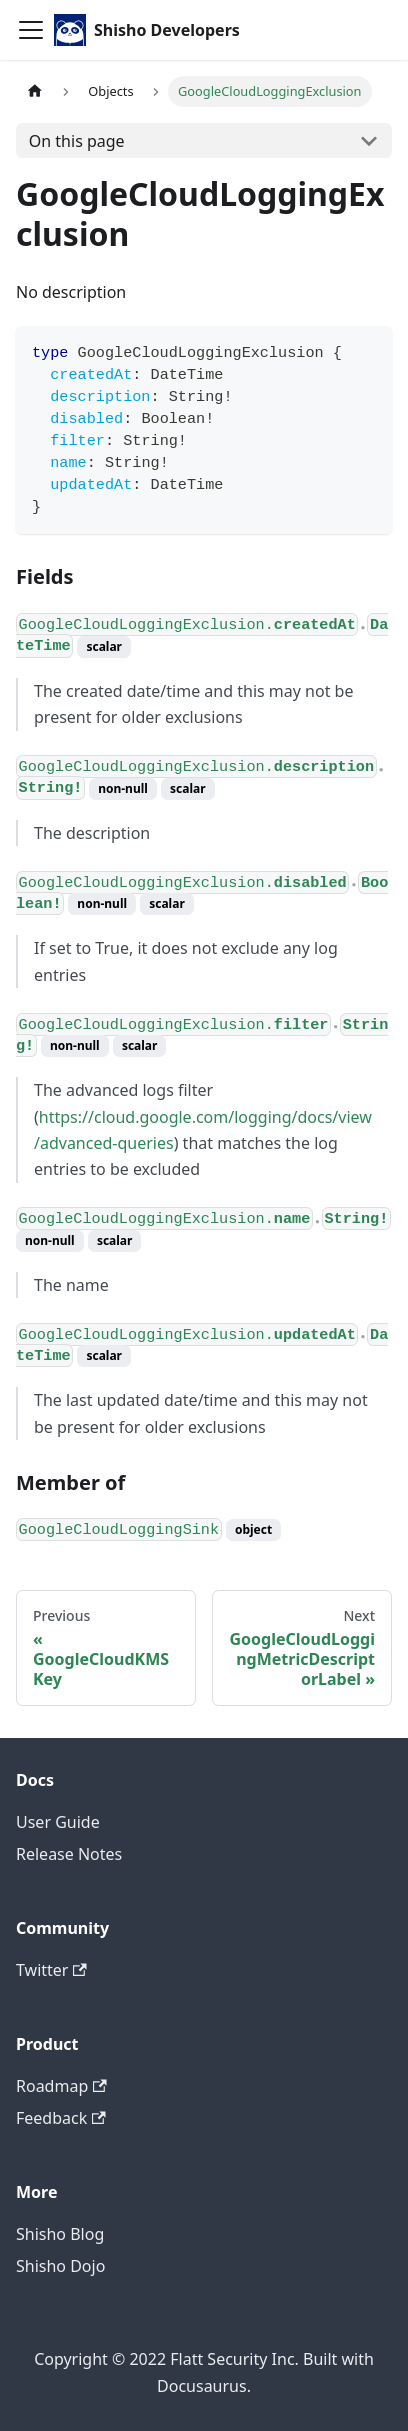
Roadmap (61, 2086)
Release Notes (69, 1854)
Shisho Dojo (60, 2266)
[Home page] (35, 91)
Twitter (51, 1970)
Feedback (61, 2118)
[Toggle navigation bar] (31, 30)
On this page (77, 141)
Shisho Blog (60, 2234)
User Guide (58, 1822)
